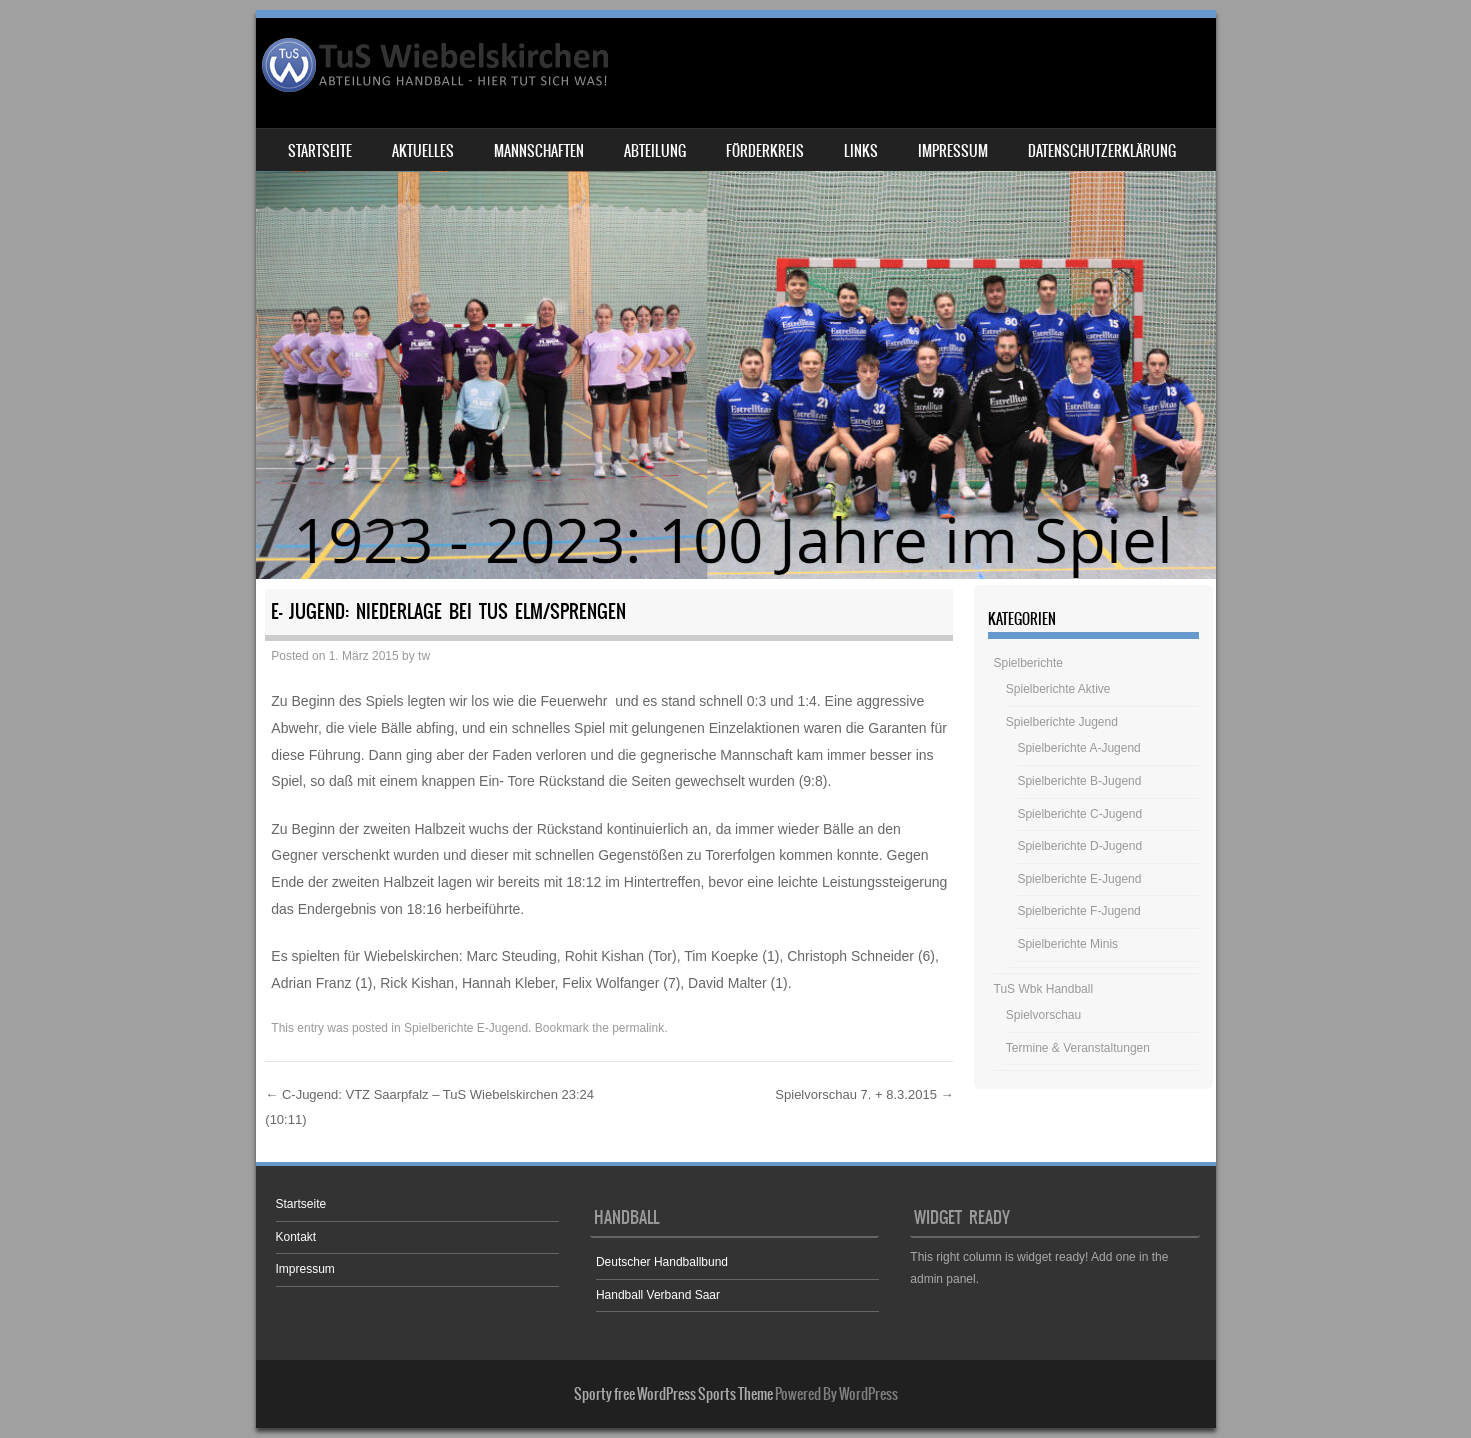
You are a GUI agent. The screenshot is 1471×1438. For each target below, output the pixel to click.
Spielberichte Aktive (1058, 689)
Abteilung (655, 151)
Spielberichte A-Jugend (1078, 748)
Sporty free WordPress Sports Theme (673, 1394)
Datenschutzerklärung (1102, 151)
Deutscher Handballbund (662, 1262)
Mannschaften (539, 151)
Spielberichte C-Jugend (1079, 814)
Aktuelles (423, 151)
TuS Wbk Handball (1044, 989)
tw (424, 656)
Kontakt (296, 1237)
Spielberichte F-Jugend (1078, 911)
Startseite (320, 151)
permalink (638, 1028)
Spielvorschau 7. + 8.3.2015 (864, 1094)
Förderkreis (765, 151)
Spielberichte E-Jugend (466, 1028)
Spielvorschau (1043, 1015)
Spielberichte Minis (1067, 944)
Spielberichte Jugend (1062, 722)
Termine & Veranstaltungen (1078, 1048)
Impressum (953, 151)
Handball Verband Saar (658, 1295)
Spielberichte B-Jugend (1079, 781)
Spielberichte (1028, 663)
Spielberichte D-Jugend (1079, 846)
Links (861, 151)
